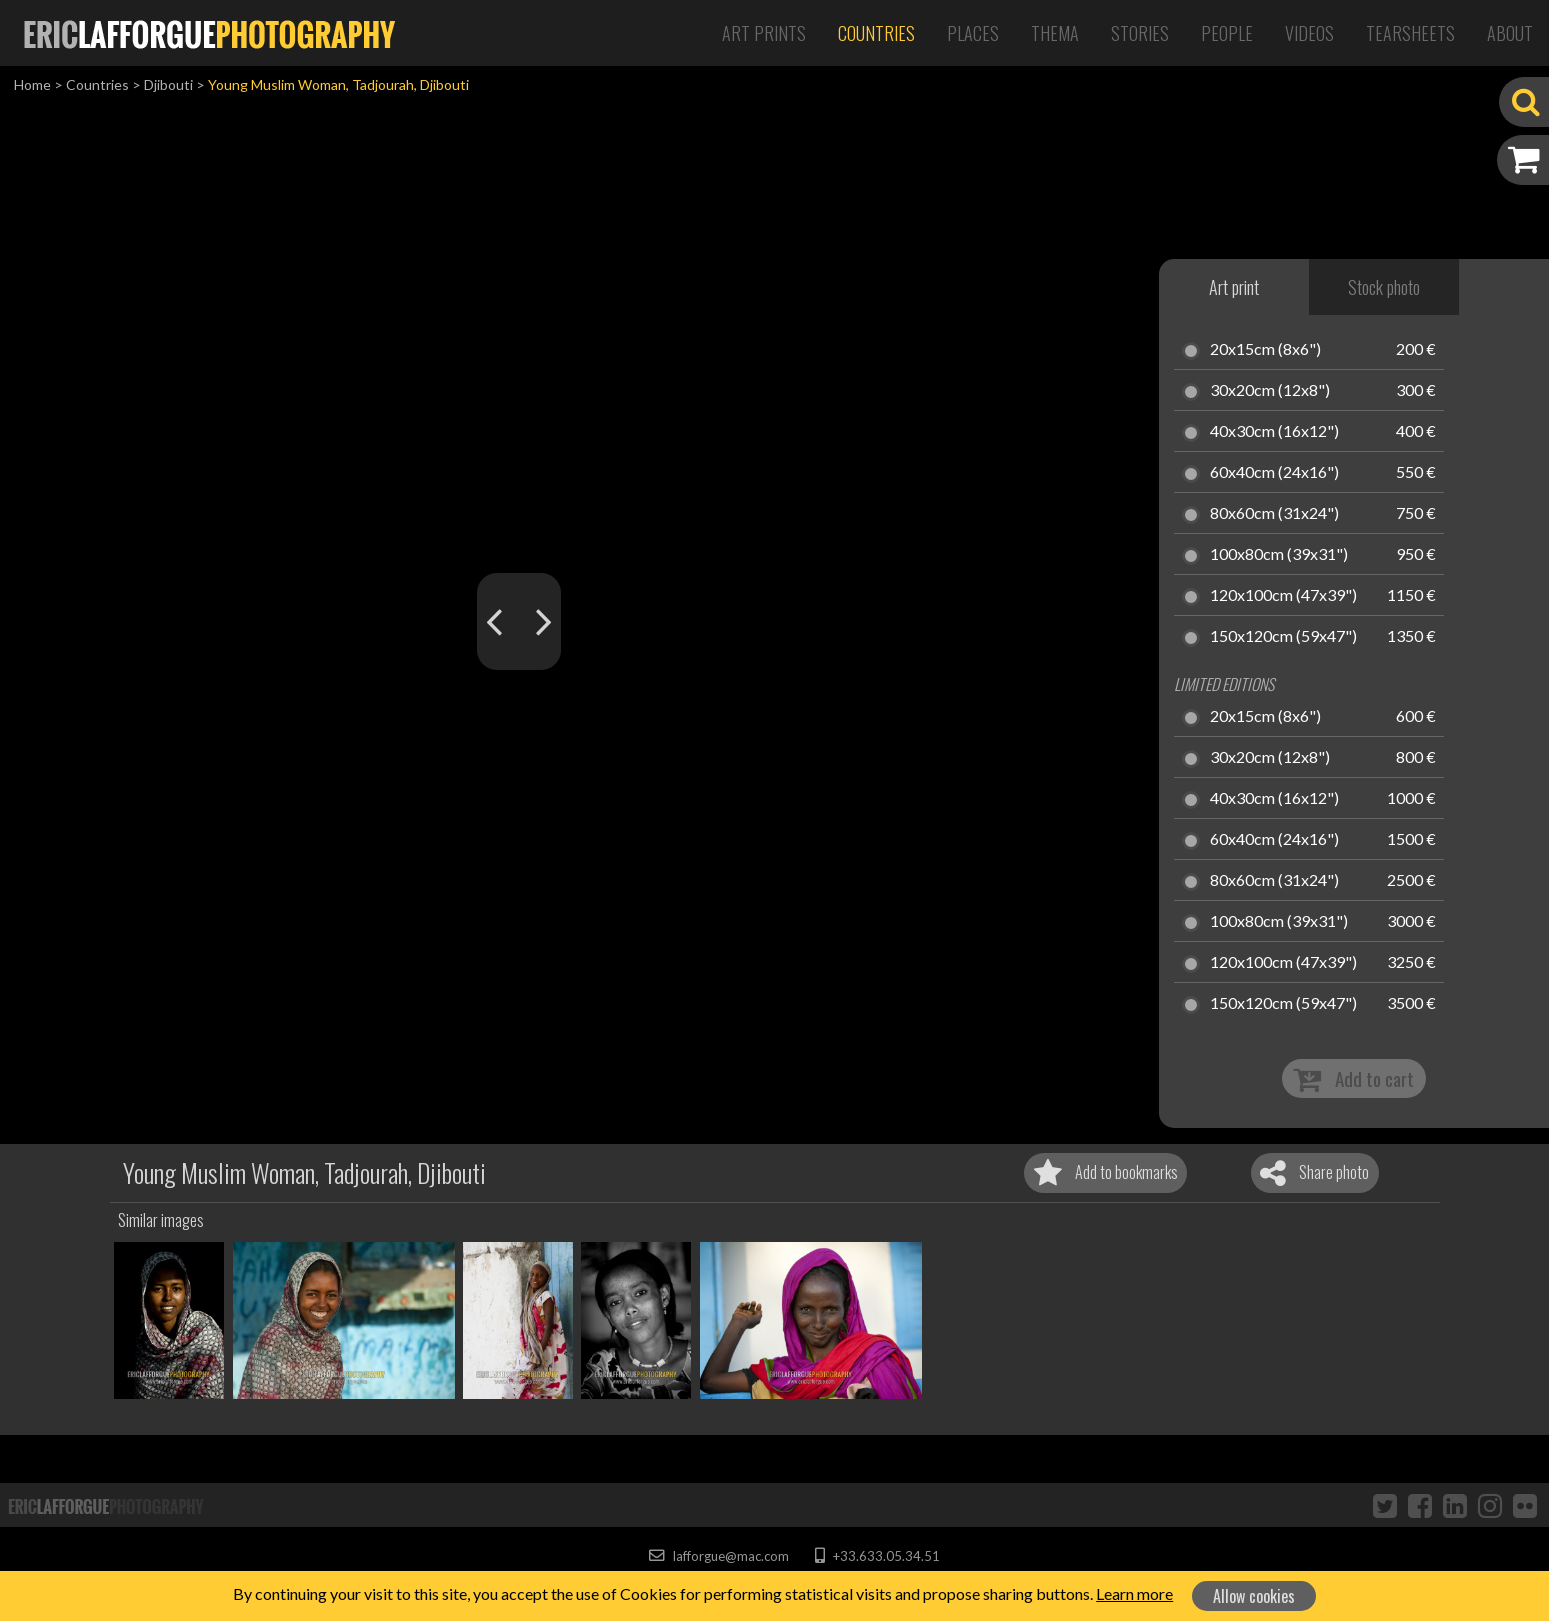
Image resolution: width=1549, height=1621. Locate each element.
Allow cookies (1254, 1596)
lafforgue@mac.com (719, 1556)
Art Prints (764, 33)
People (1227, 33)
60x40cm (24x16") (1274, 473)
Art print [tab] (1234, 287)
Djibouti (168, 84)
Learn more (1134, 1593)
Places (973, 33)
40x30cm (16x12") (1274, 432)
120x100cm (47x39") (1283, 596)
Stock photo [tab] (1384, 287)
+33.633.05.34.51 (877, 1556)
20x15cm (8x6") (1265, 350)
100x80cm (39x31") (1279, 555)
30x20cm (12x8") (1270, 391)
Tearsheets (1410, 33)
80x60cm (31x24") (1274, 514)
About (1510, 33)
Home (32, 84)
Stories (1140, 33)
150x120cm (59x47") (1283, 637)
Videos (1309, 33)
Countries (876, 33)
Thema (1055, 33)
